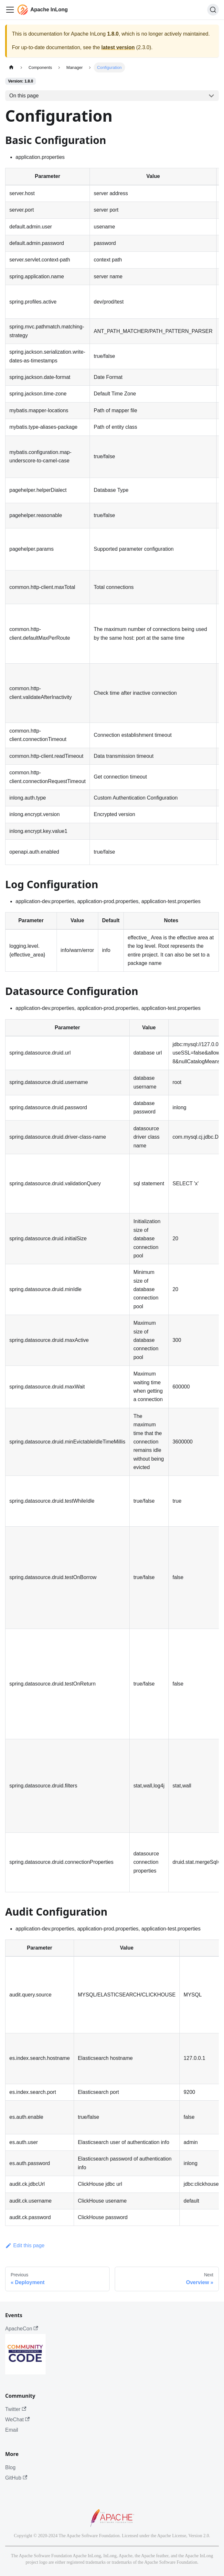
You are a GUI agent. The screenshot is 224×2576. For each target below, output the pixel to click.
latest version (118, 47)
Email (11, 2430)
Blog (10, 2467)
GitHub (16, 2478)
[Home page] (11, 67)
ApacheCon (21, 2328)
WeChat (17, 2419)
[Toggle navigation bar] (10, 10)
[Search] (213, 10)
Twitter (15, 2409)
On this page (24, 95)
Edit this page (25, 2245)
